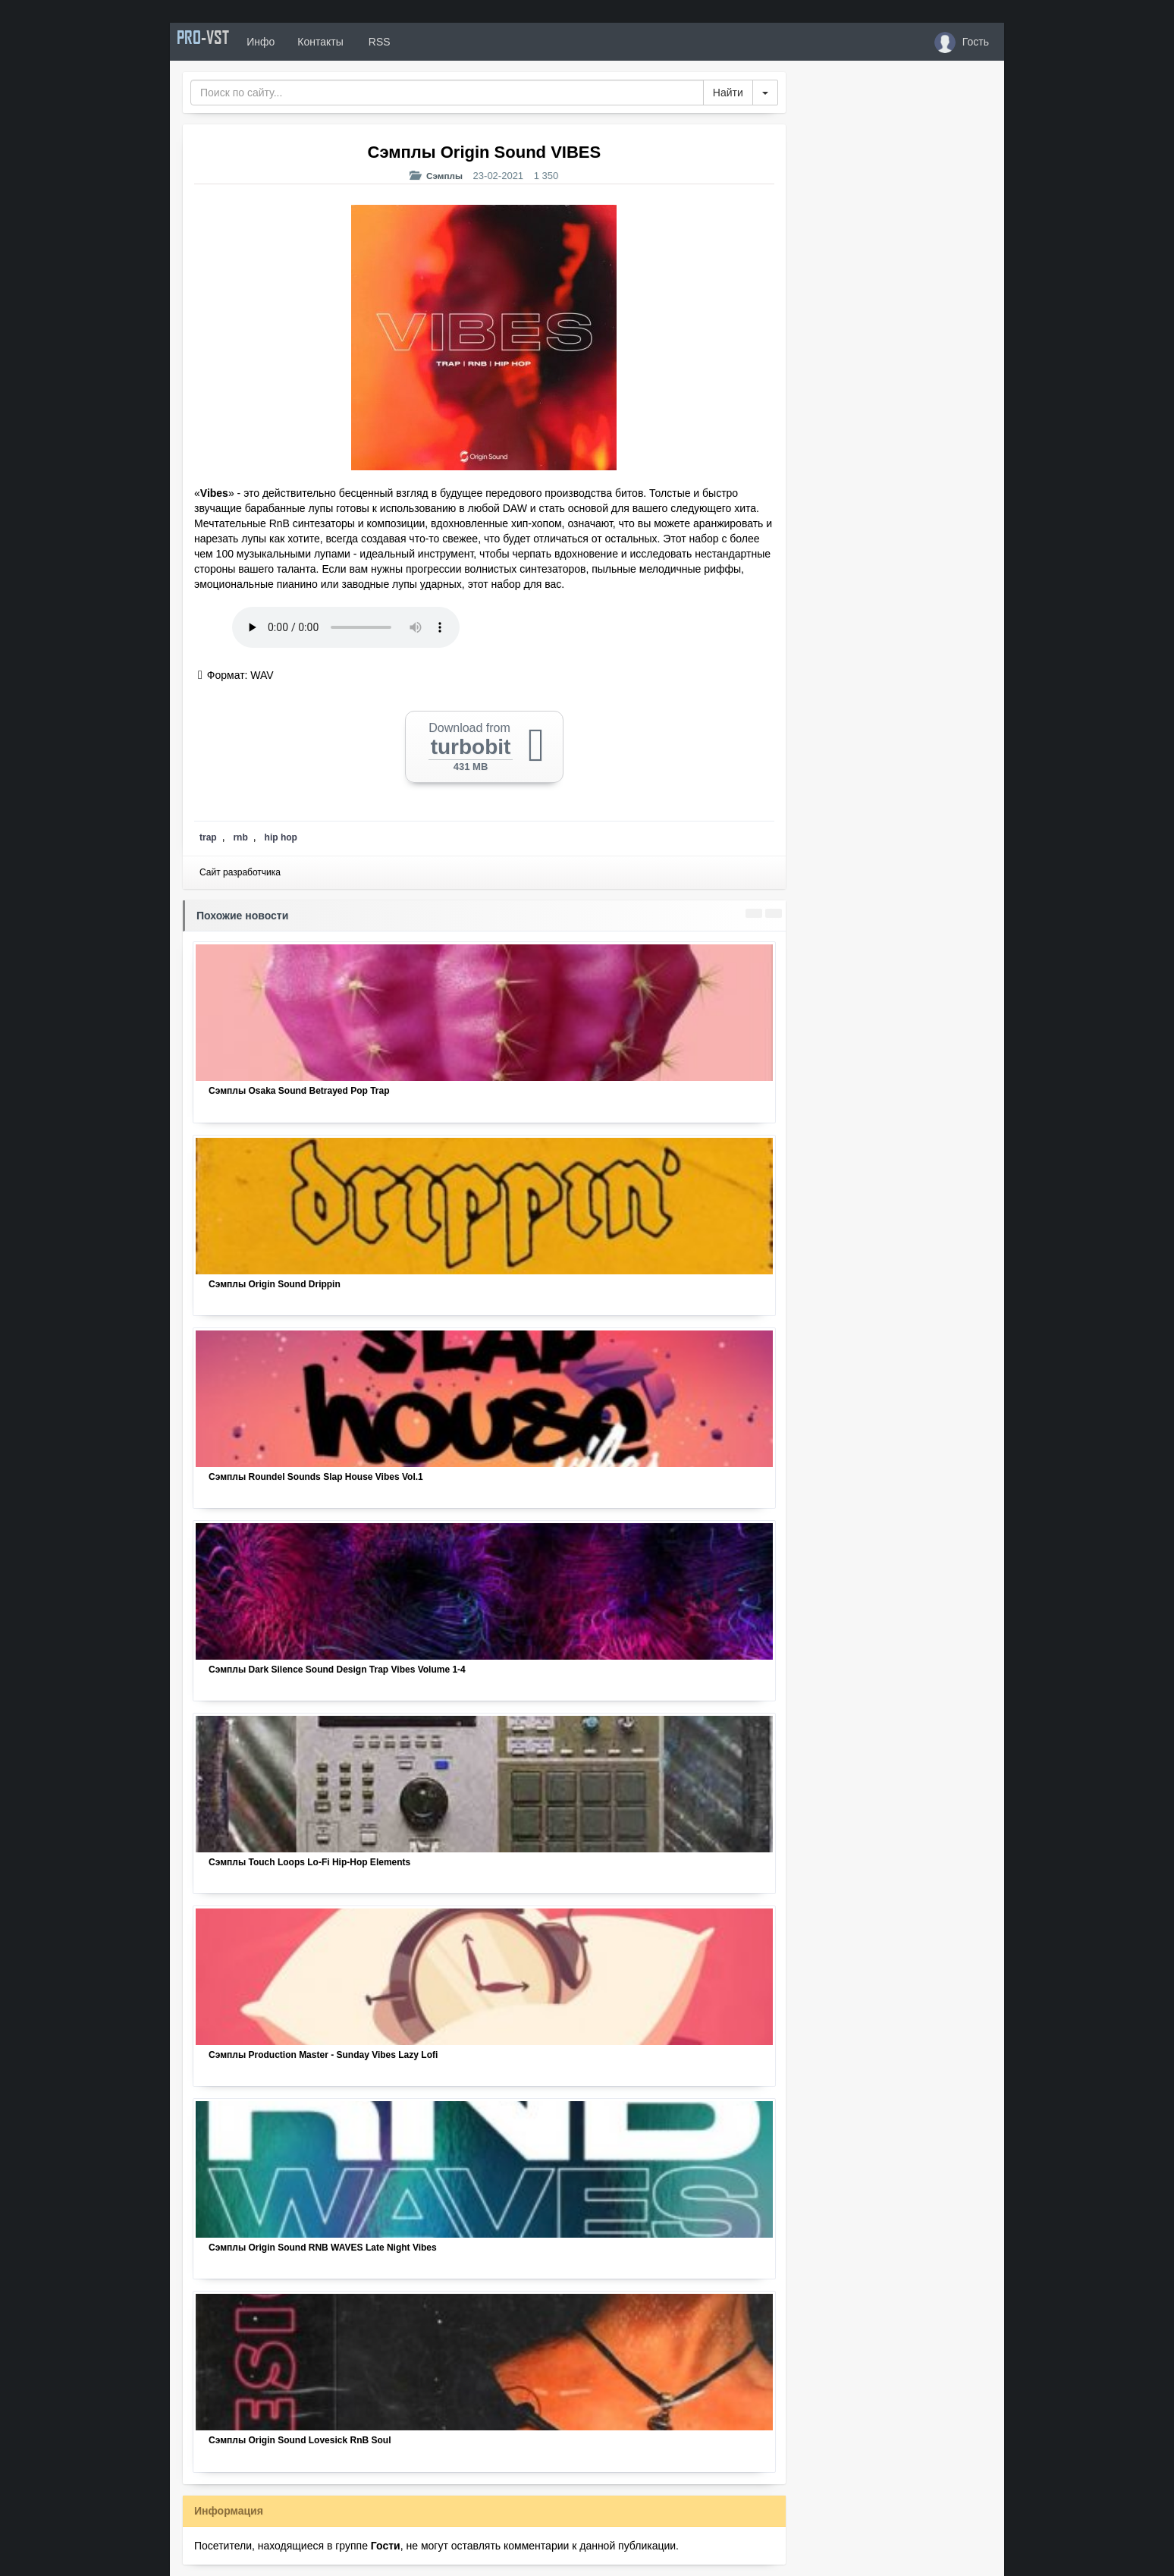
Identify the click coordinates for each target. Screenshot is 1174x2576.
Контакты (346, 42)
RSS (404, 42)
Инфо (286, 42)
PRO (215, 41)
